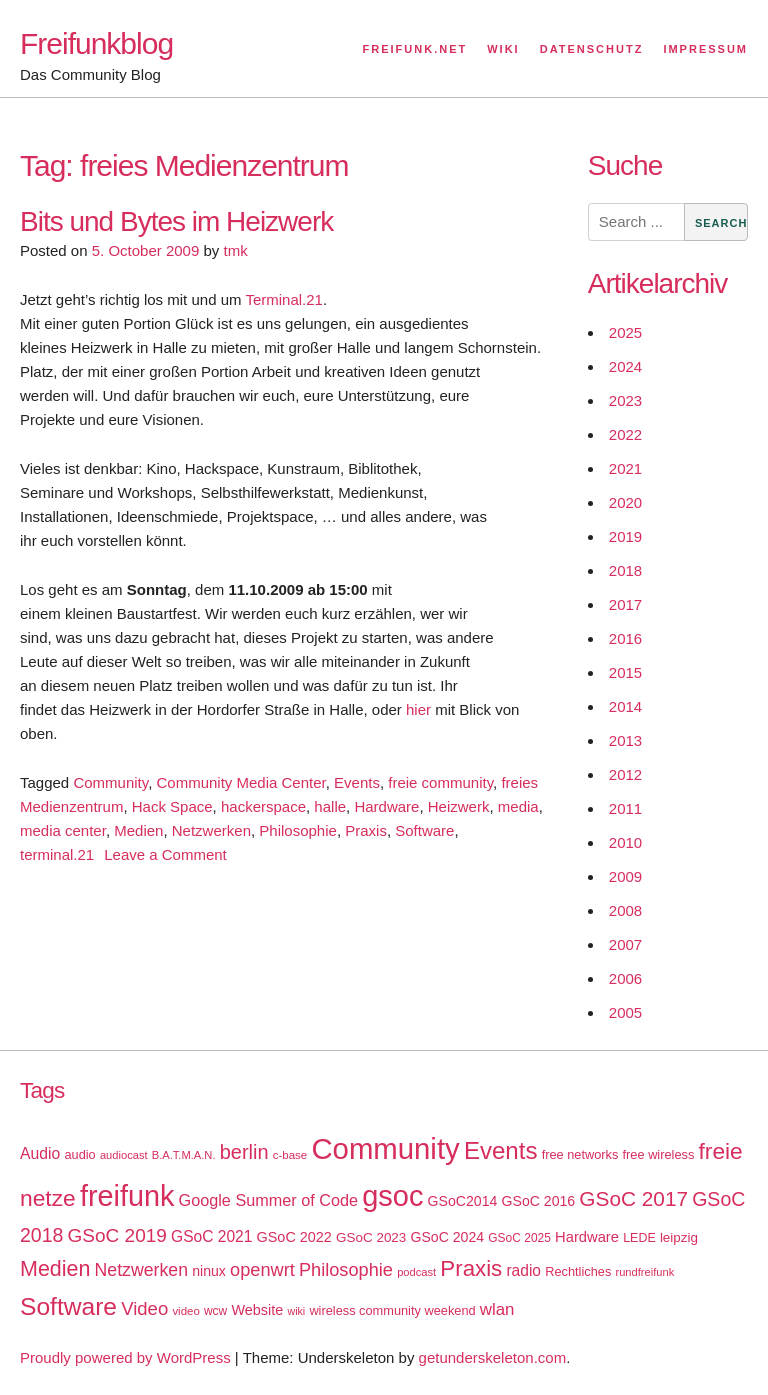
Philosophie (298, 830)
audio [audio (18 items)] (79, 1154)
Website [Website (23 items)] (257, 1310)
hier (418, 709)
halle (330, 806)
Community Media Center (240, 782)
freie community (440, 782)
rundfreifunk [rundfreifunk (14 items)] (644, 1272)
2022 (625, 434)
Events (357, 782)
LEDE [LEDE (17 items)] (639, 1238)
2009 (625, 876)
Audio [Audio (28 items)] (40, 1153)
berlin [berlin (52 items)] (244, 1152)
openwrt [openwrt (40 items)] (262, 1270)
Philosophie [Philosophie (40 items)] (346, 1270)
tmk (235, 250)
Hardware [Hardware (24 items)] (587, 1237)
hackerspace (263, 806)
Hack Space (172, 806)
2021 (625, 468)
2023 (625, 400)
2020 (625, 502)
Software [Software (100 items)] (68, 1306)
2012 (625, 774)
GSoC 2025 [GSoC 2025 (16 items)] (519, 1238)
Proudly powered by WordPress (125, 1357)
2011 (625, 808)
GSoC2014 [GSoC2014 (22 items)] (463, 1201)
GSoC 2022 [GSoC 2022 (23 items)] (294, 1237)
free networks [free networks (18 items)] (580, 1154)
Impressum (705, 49)
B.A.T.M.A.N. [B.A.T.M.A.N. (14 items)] (184, 1155)
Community (110, 782)
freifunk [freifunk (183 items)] (127, 1196)
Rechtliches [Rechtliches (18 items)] (578, 1271)
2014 (625, 706)
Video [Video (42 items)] (144, 1308)
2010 (625, 842)
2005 (625, 1012)
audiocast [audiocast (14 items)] (124, 1155)
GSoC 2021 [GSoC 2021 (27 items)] (211, 1236)
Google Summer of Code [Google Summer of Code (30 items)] (268, 1200)
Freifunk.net (415, 49)
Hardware (386, 806)
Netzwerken (211, 830)
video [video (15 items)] (185, 1311)
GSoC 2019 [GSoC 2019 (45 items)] (117, 1235)
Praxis (366, 830)
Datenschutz (592, 49)
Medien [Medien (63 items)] (55, 1269)
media (518, 806)
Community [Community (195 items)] (385, 1148)
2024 (625, 366)
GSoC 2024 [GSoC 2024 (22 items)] (447, 1237)
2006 (625, 978)
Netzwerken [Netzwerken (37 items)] (141, 1270)
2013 (625, 740)
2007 (625, 944)
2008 (625, 910)
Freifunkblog (96, 43)
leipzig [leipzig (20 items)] (679, 1237)
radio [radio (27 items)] (523, 1270)
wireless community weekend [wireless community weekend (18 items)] (392, 1310)
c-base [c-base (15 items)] (290, 1155)
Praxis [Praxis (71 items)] (471, 1268)
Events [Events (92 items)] (501, 1150)
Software (424, 830)
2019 (625, 536)
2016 (625, 638)
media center (63, 830)
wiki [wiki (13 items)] (296, 1311)
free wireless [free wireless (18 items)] (659, 1154)
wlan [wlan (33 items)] (497, 1309)
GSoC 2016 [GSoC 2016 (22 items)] (539, 1201)
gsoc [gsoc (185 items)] (392, 1196)
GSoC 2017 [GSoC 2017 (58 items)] (633, 1198)
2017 (625, 604)
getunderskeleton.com (493, 1357)
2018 (625, 570)
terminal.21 (57, 854)
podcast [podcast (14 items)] (416, 1272)
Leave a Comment (165, 854)
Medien (138, 830)
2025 (625, 332)
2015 (625, 672)
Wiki (503, 49)
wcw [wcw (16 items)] (215, 1311)
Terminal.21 (284, 299)
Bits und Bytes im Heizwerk (176, 221)
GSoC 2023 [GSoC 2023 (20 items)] (371, 1237)
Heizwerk (459, 806)
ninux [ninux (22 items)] (209, 1271)
